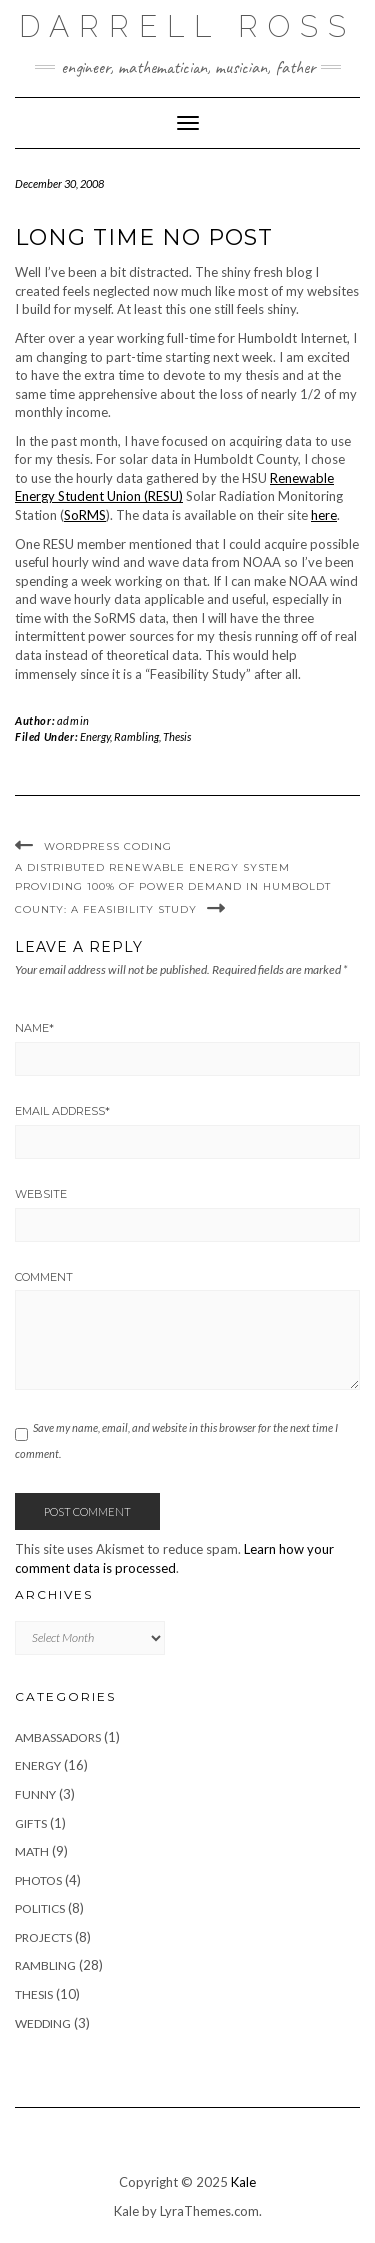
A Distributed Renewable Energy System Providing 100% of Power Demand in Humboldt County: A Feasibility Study (173, 888)
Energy (95, 736)
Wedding (43, 2023)
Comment (44, 1277)
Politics (40, 1908)
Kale (243, 2182)
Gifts (31, 1823)
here (324, 515)
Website (41, 1194)
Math (32, 1851)
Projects (43, 1937)
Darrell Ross (187, 26)
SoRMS (85, 515)
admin (73, 720)
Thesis (177, 736)
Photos (38, 1880)
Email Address (62, 1111)
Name (34, 1028)
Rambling (136, 736)
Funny (35, 1794)
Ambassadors (58, 1737)
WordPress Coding (108, 846)
